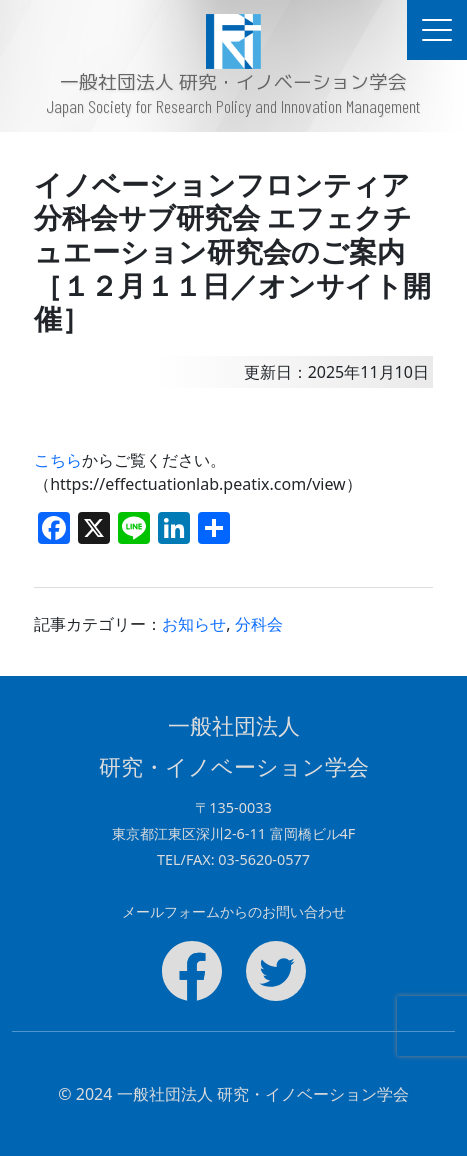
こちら (58, 460)
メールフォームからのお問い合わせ (234, 911)
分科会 (259, 624)
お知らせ (194, 624)
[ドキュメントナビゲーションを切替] (437, 30)
